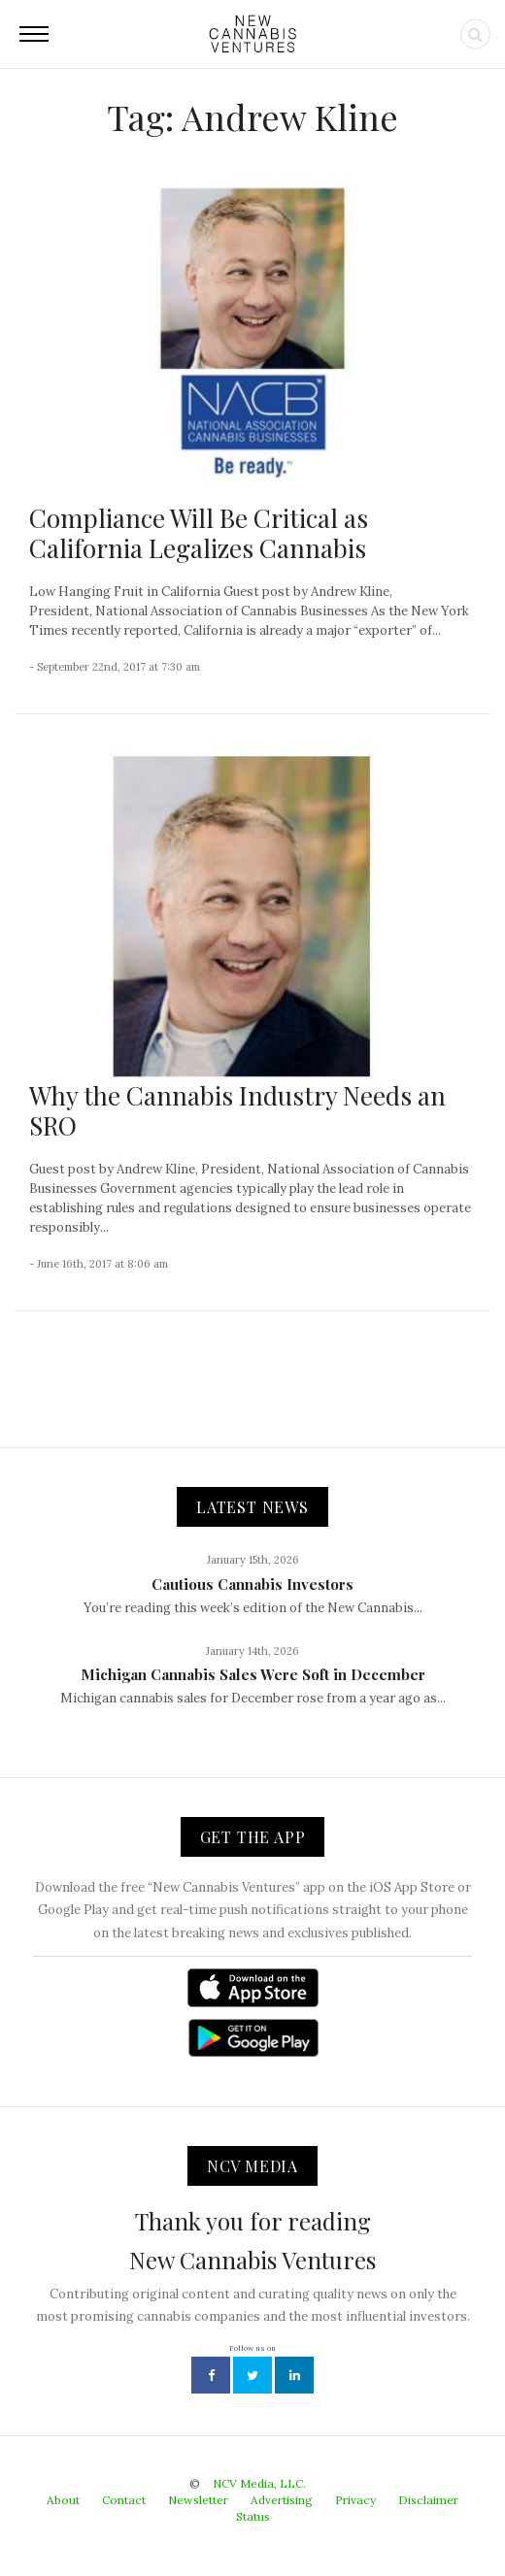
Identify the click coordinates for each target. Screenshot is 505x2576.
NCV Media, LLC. (259, 2483)
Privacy (355, 2500)
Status (253, 2516)
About (63, 2500)
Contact (124, 2500)
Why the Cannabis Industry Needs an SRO (237, 1110)
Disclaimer (428, 2500)
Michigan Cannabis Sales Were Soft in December (253, 1674)
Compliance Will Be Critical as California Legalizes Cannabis (198, 533)
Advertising (282, 2500)
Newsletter (198, 2500)
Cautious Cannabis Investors (253, 1584)
